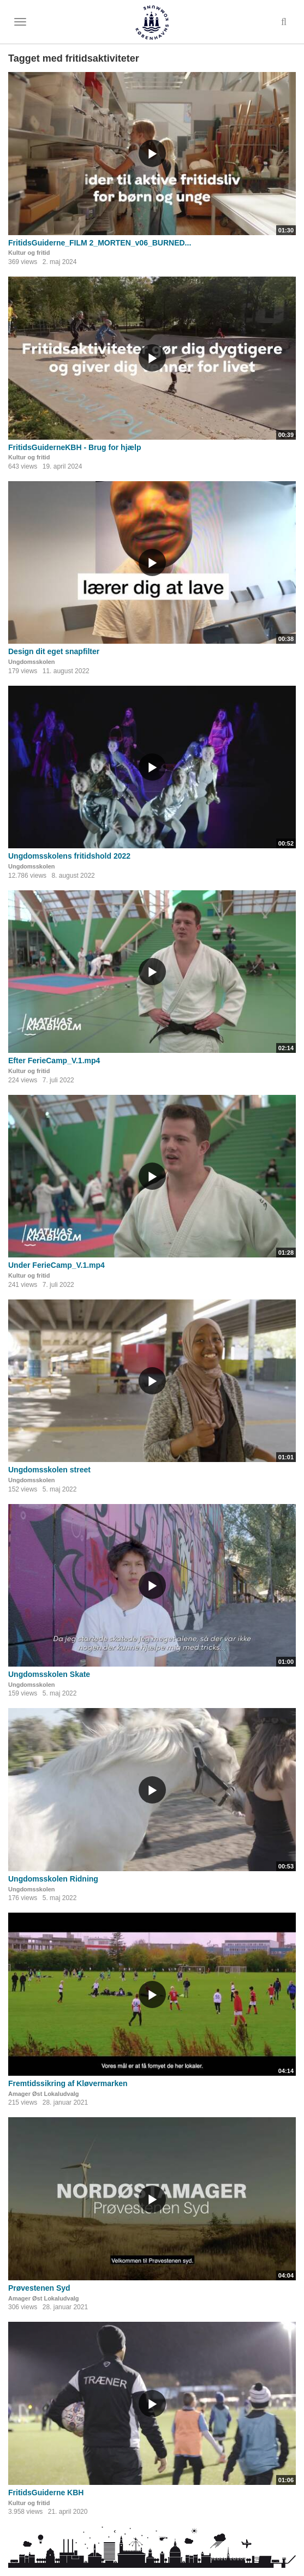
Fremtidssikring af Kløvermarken (68, 2083)
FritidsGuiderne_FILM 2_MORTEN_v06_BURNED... (99, 242)
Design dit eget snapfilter (53, 651)
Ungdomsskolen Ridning (53, 1878)
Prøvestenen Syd (39, 2288)
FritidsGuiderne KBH (46, 2492)
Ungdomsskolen (31, 661)
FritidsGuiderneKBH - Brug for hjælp (74, 447)
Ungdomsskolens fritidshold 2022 (69, 856)
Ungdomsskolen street (49, 1469)
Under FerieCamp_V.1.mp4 (56, 1265)
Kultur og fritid (29, 252)
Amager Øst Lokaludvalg (43, 2093)
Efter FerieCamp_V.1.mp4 (54, 1060)
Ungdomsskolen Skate (49, 1674)
